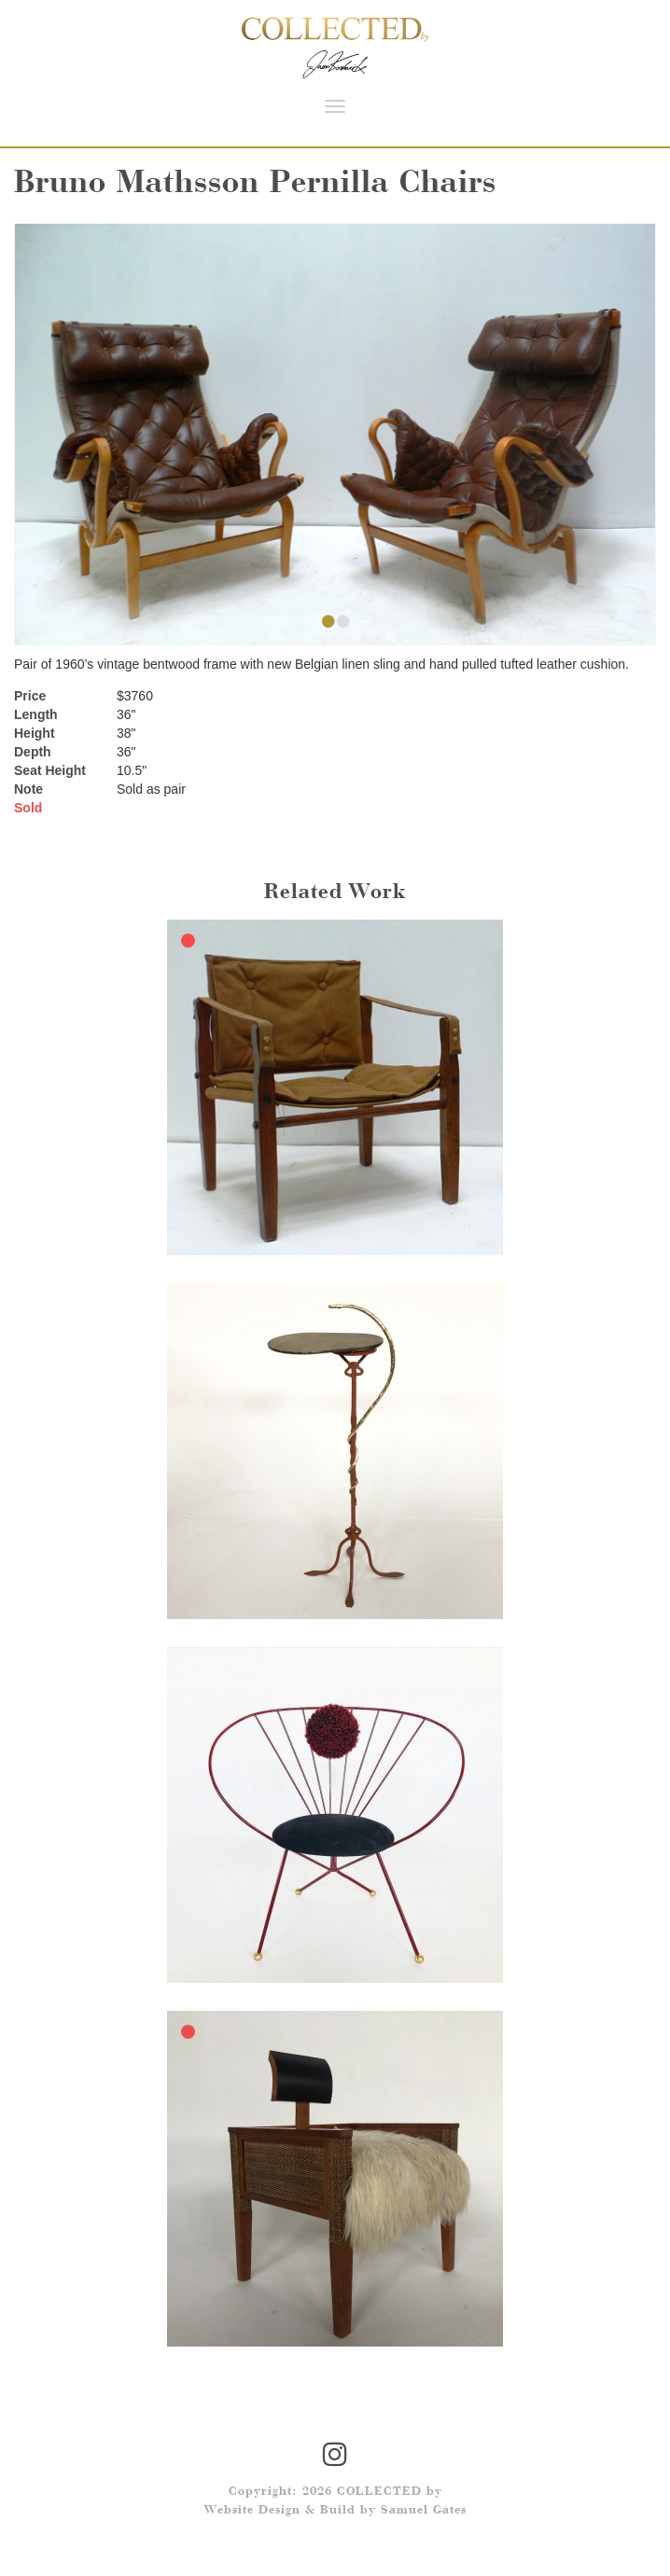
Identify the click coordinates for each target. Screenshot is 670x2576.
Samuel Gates (424, 2510)
